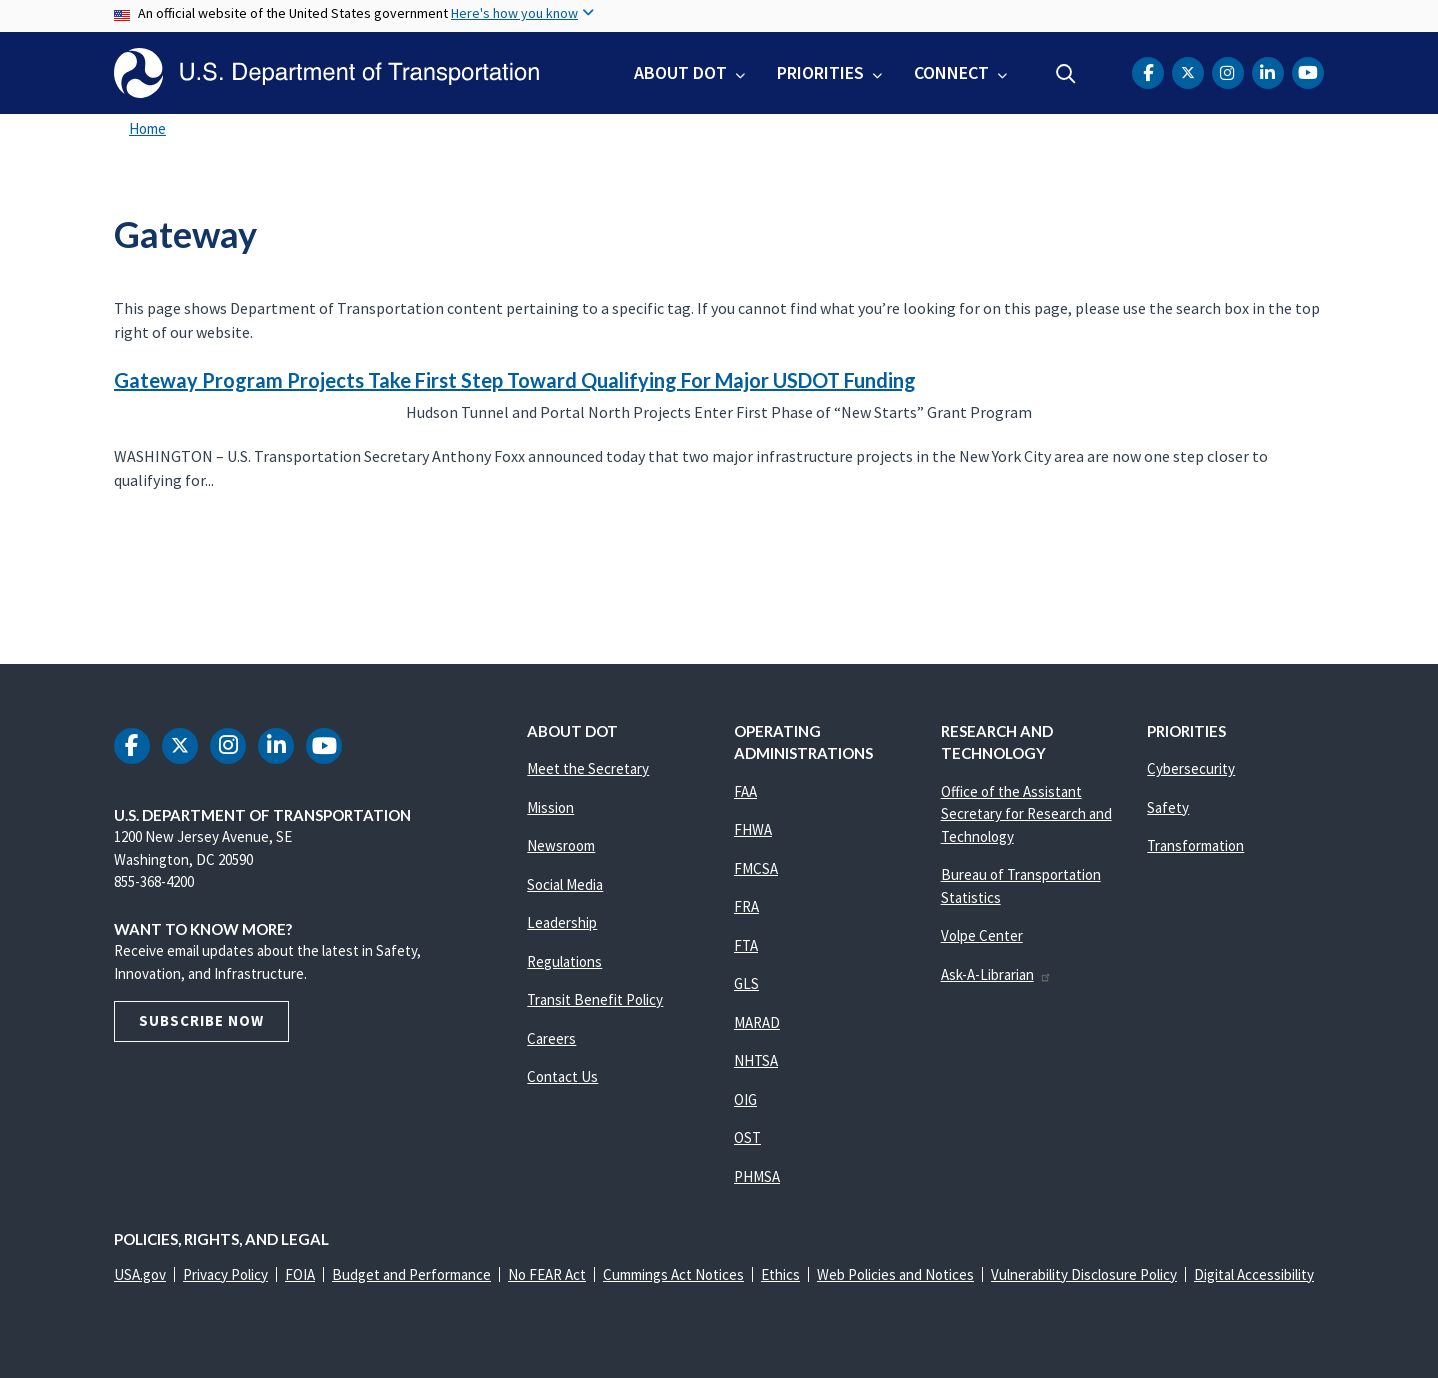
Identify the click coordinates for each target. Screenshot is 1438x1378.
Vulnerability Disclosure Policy (1084, 1274)
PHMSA (757, 1176)
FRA (746, 906)
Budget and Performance (411, 1274)
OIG (745, 1099)
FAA (745, 791)
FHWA (753, 829)
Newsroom (561, 845)
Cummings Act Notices (673, 1274)
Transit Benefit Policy (595, 999)
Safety (1168, 807)
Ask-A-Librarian (996, 974)
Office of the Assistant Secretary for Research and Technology (1026, 814)
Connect (951, 72)
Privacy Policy (225, 1274)
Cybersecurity (1191, 768)
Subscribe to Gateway (111, 580)
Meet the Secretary (588, 768)
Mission (550, 807)
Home (147, 128)
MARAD (757, 1022)
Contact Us (562, 1076)
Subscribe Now (201, 1020)
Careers (551, 1038)
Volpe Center (982, 935)
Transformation (1195, 845)
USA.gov (140, 1274)
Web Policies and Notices (895, 1274)
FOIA (300, 1274)
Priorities (820, 72)
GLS (746, 983)
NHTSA (756, 1060)
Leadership (562, 922)
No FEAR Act (547, 1274)
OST (747, 1137)
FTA (746, 945)
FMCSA (756, 868)
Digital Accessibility (1254, 1274)
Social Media (565, 884)
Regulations (564, 961)
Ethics (780, 1274)
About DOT (680, 72)
